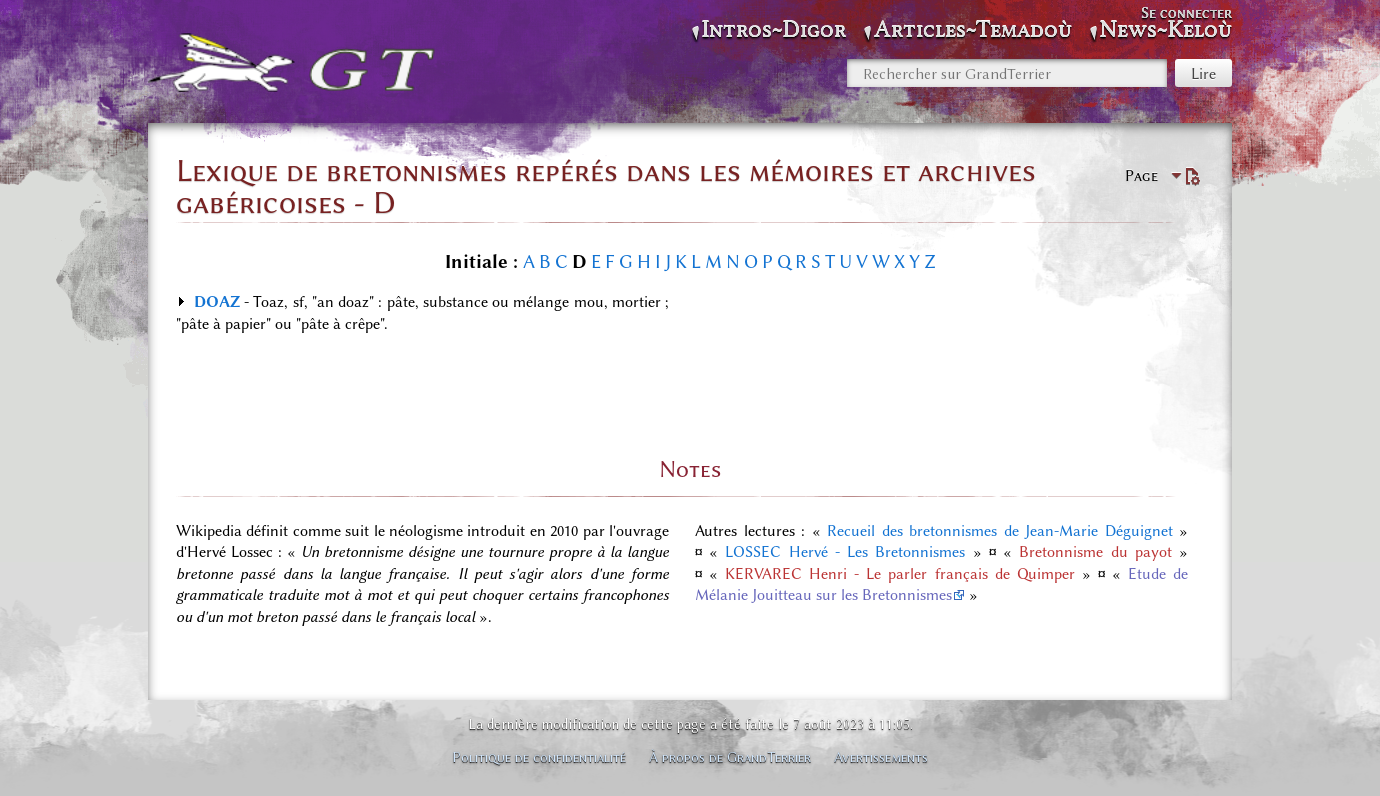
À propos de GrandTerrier (730, 757)
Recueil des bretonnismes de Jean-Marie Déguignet (1000, 531)
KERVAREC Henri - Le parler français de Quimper (900, 574)
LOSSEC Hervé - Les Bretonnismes (845, 552)
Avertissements (881, 757)
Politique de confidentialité (539, 757)
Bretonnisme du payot (1095, 552)
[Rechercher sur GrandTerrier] (1007, 73)
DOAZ (217, 302)
